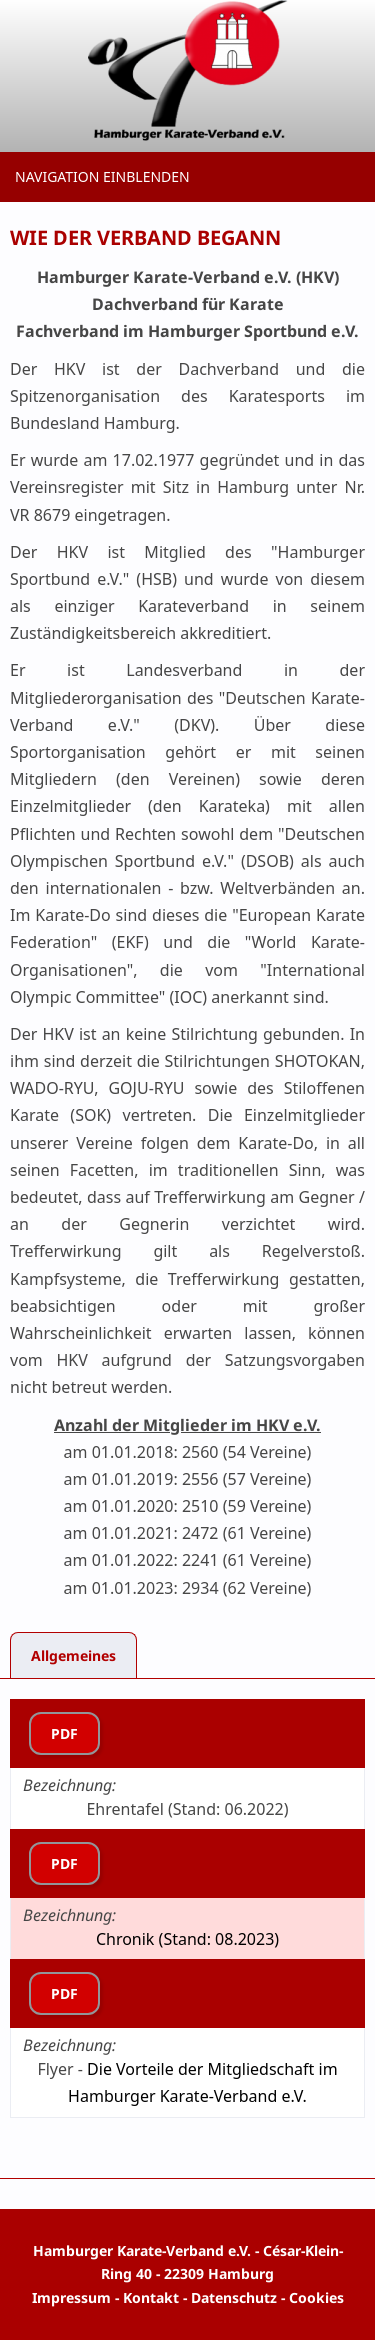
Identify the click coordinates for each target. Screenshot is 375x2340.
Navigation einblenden (102, 176)
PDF (64, 1733)
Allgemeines (73, 1655)
